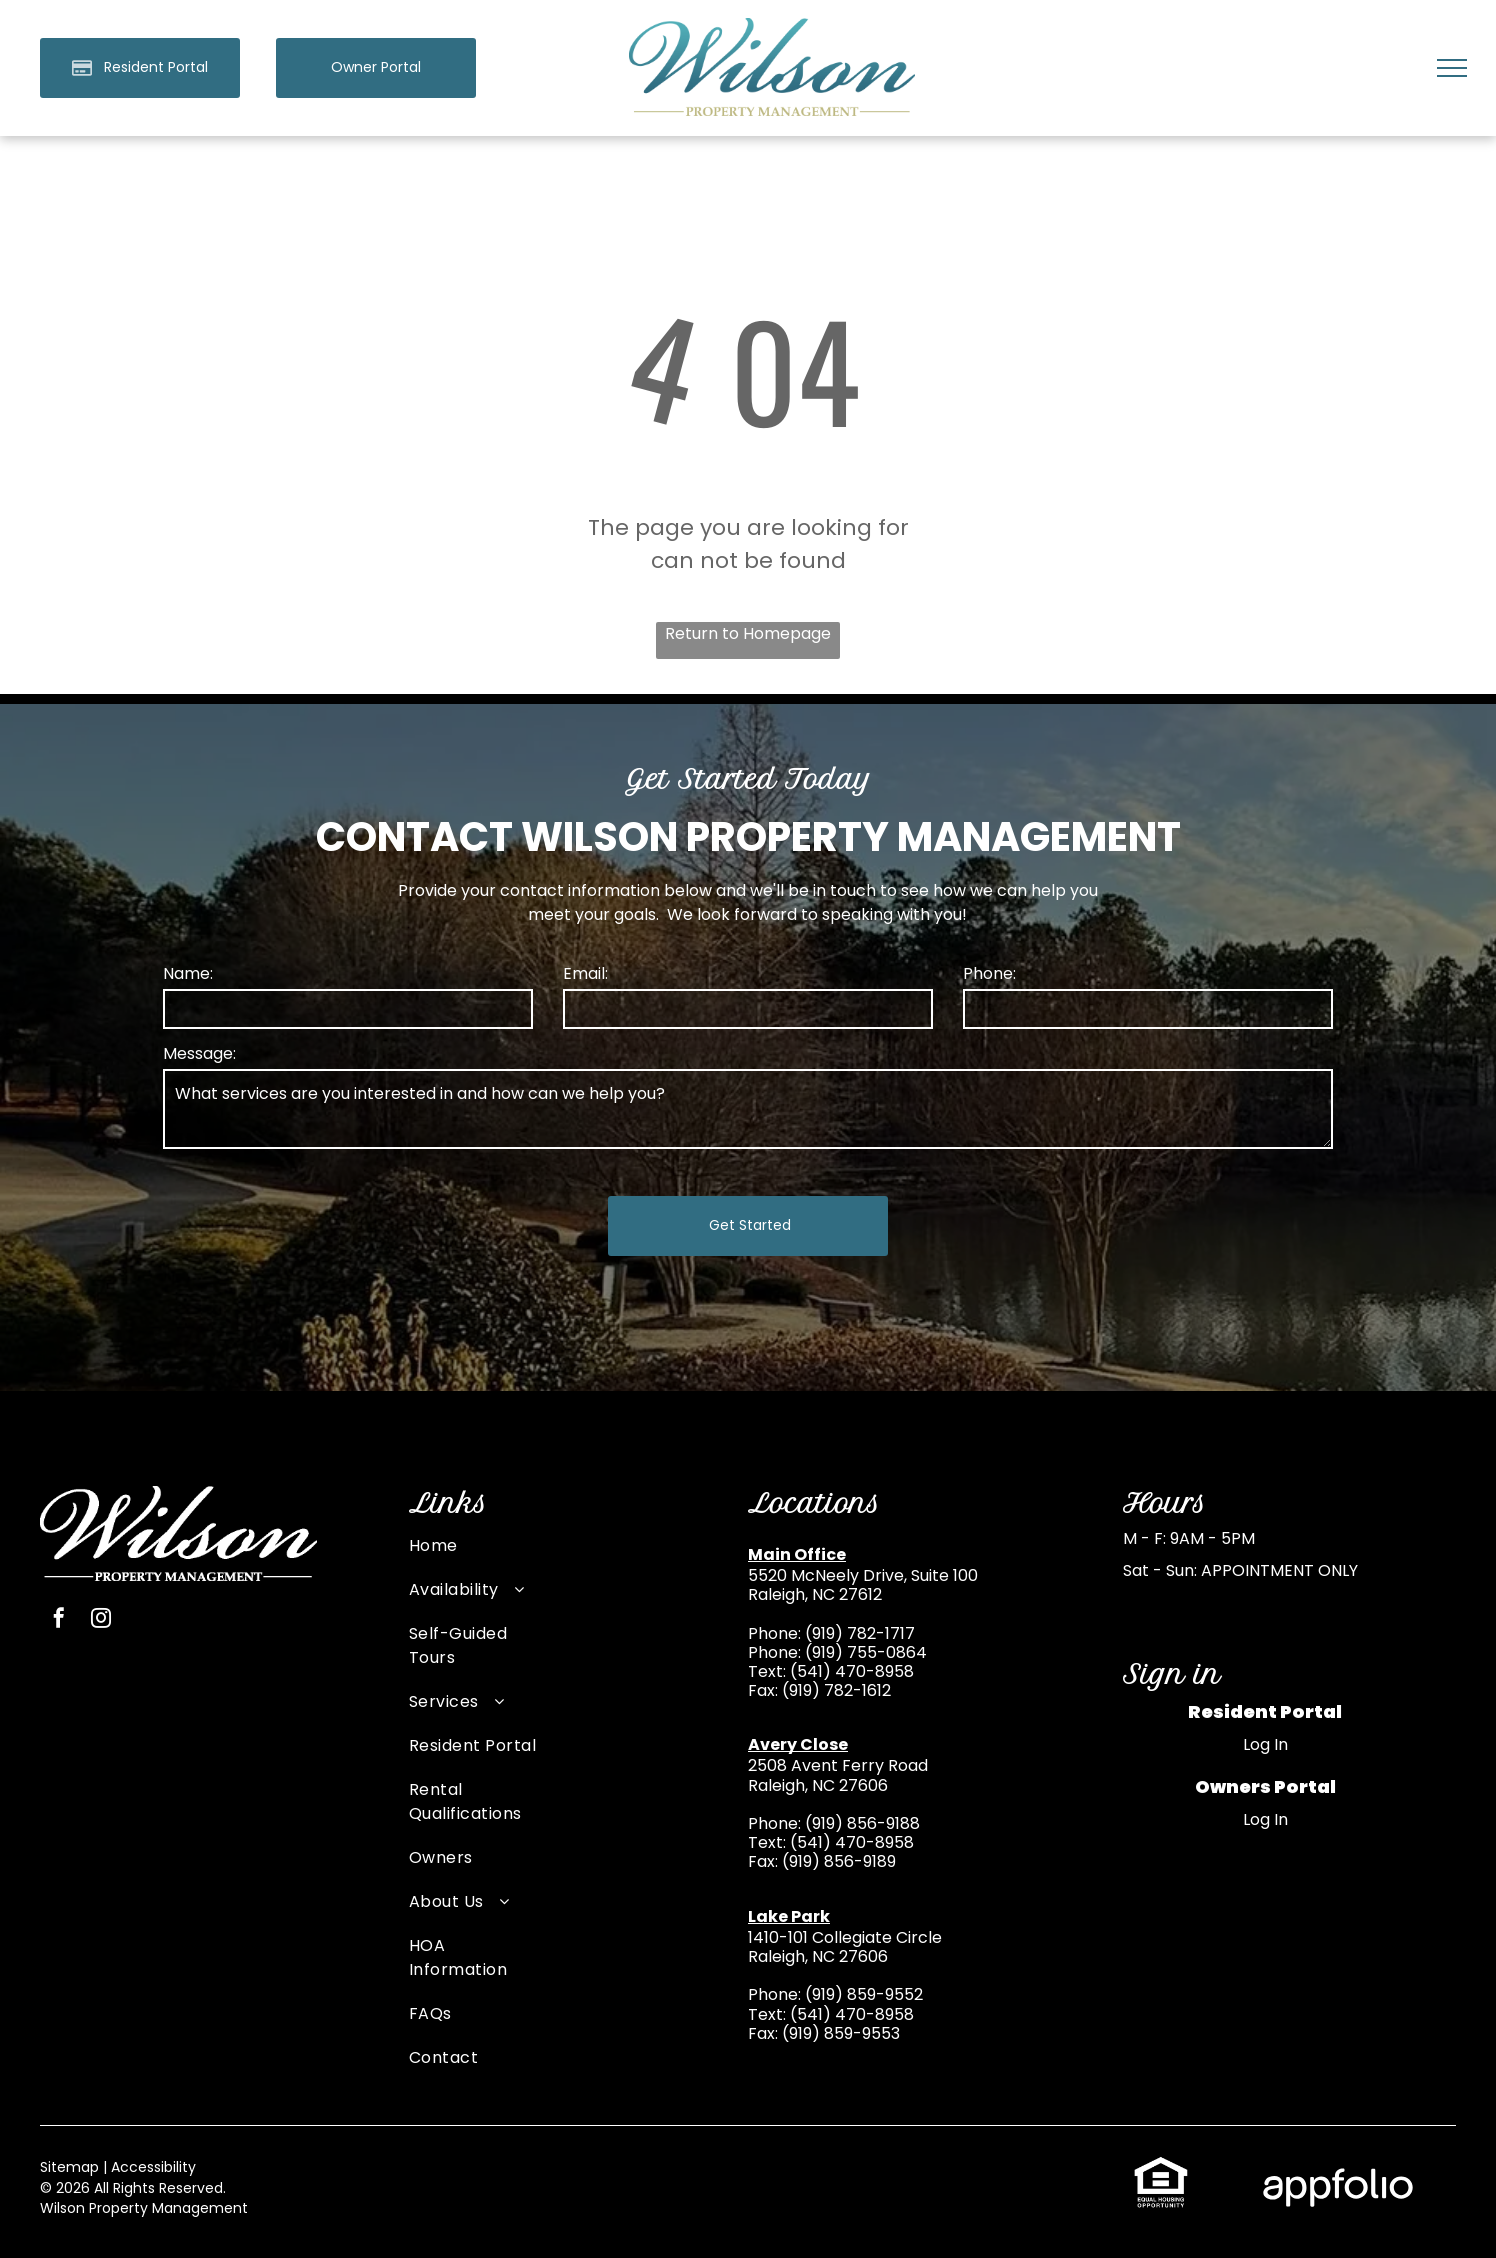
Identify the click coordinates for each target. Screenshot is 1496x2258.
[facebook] (59, 1596)
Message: (199, 1053)
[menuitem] (473, 1532)
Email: (585, 973)
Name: (188, 973)
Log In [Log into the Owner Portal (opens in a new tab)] (1265, 1795)
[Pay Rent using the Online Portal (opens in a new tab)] (140, 68)
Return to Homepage (748, 633)
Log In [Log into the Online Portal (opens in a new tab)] (1265, 1720)
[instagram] (101, 1596)
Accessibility (153, 2143)
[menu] (1452, 68)
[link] (376, 68)
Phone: (989, 973)
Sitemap (69, 2143)
